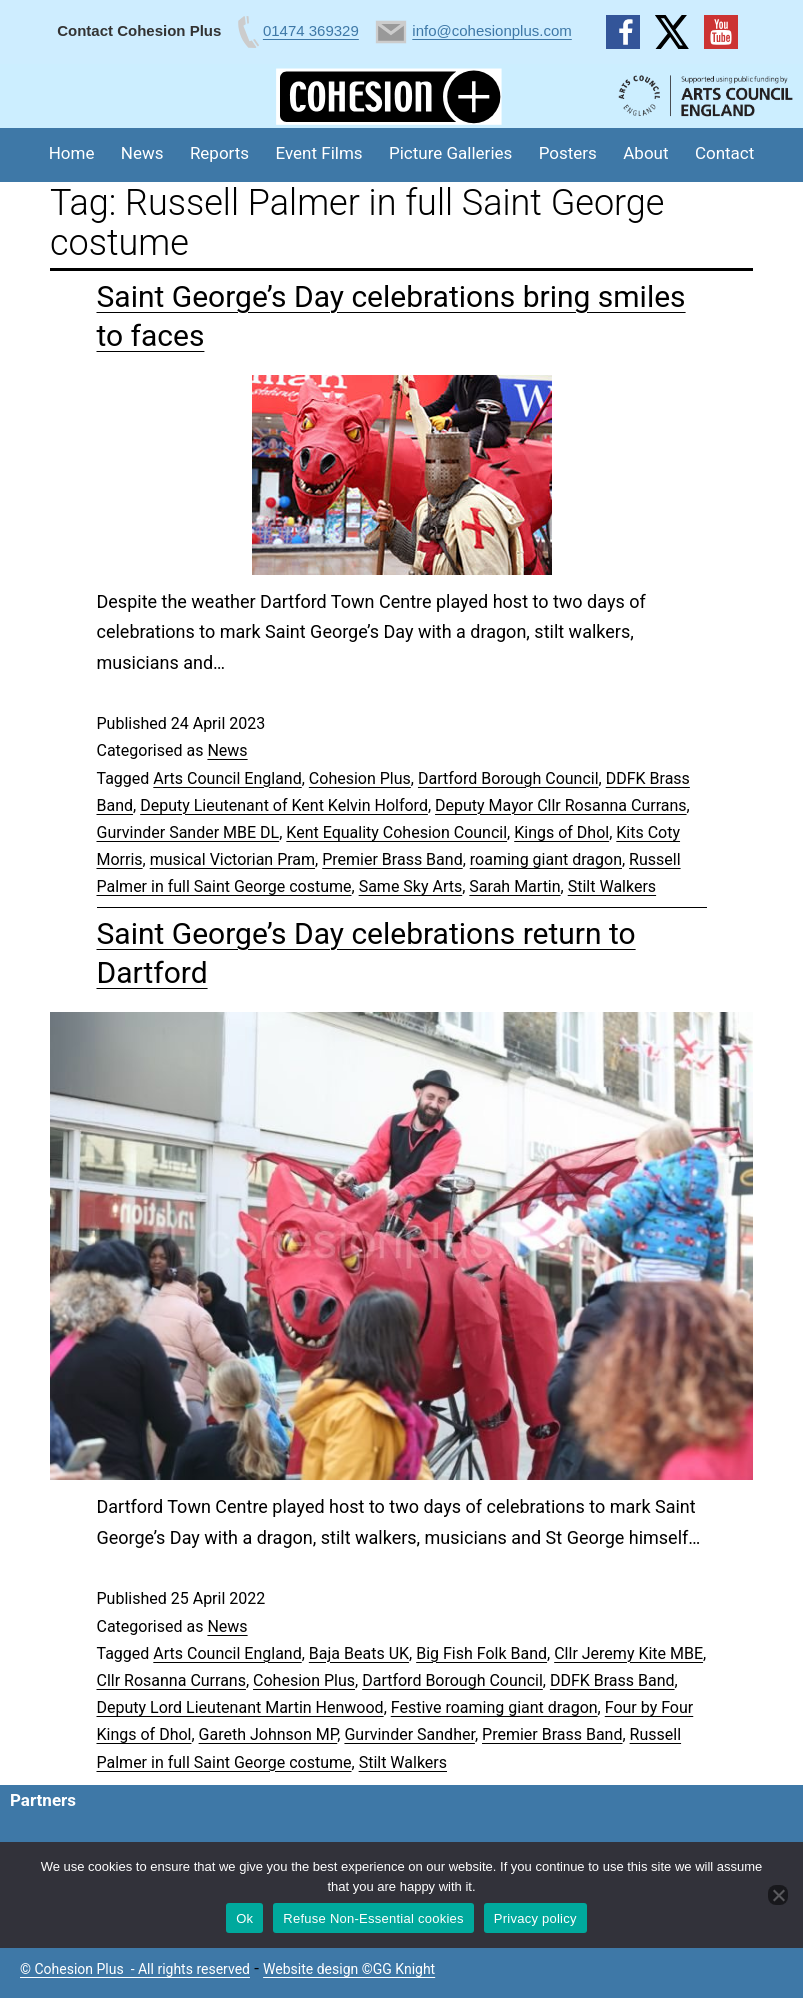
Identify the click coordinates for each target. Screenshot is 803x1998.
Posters (568, 153)
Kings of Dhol (561, 832)
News (142, 153)
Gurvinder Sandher (409, 1734)
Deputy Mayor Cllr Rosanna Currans (561, 805)
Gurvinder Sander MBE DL (188, 832)
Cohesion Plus (360, 778)
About (645, 153)
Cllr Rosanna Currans (171, 1680)
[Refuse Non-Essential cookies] (778, 1895)
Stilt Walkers (612, 886)
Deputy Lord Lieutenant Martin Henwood (240, 1707)
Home (72, 153)
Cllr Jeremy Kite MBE (628, 1653)
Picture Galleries (450, 153)
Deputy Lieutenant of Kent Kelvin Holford (284, 805)
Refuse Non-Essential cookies (373, 1918)
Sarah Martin (514, 886)
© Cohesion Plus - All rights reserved (135, 1969)
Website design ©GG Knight (349, 1969)
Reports (219, 153)
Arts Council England (227, 778)
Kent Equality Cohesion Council (396, 832)
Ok (244, 1918)
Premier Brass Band (392, 859)
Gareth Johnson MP (268, 1734)
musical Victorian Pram (232, 859)
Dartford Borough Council (508, 778)
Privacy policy (535, 1918)
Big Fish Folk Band (481, 1653)
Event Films (319, 153)
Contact (724, 153)
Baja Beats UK (359, 1653)
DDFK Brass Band (612, 1680)
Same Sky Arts (411, 886)
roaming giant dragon (546, 859)
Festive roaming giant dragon (494, 1707)
